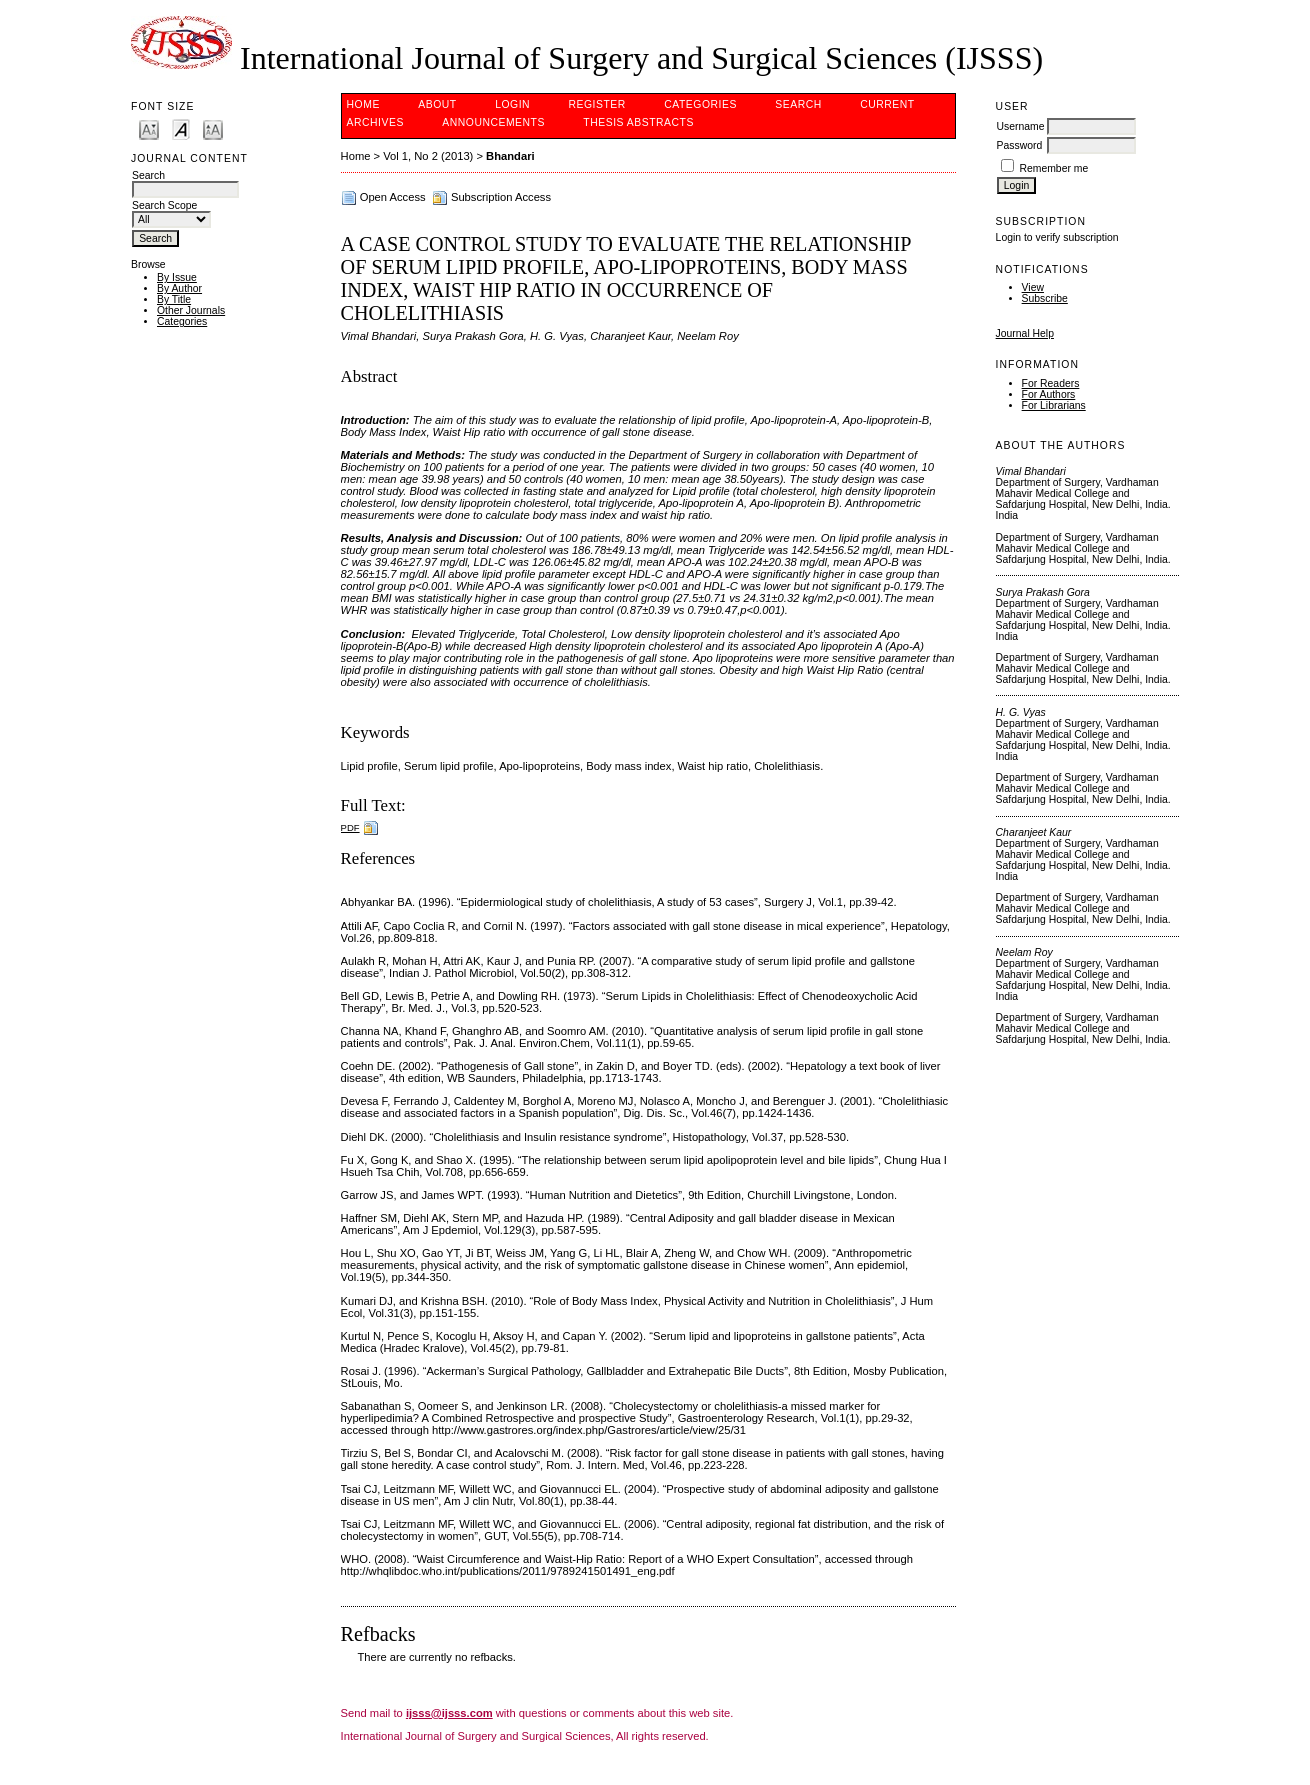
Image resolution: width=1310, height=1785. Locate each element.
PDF (350, 827)
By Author (179, 288)
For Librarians (1054, 405)
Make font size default (181, 128)
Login (512, 104)
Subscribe (1045, 298)
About (437, 104)
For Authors (1049, 394)
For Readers (1051, 383)
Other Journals (191, 310)
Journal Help (1025, 333)
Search (798, 104)
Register (597, 104)
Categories (182, 321)
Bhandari (510, 156)
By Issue (177, 277)
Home (363, 104)
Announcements (493, 122)
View (1033, 287)
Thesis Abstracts (638, 122)
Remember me (1054, 168)
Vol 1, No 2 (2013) (428, 156)
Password (1020, 145)
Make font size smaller (149, 128)
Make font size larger (213, 128)
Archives (375, 122)
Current (887, 104)
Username (1021, 126)
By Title (174, 299)
